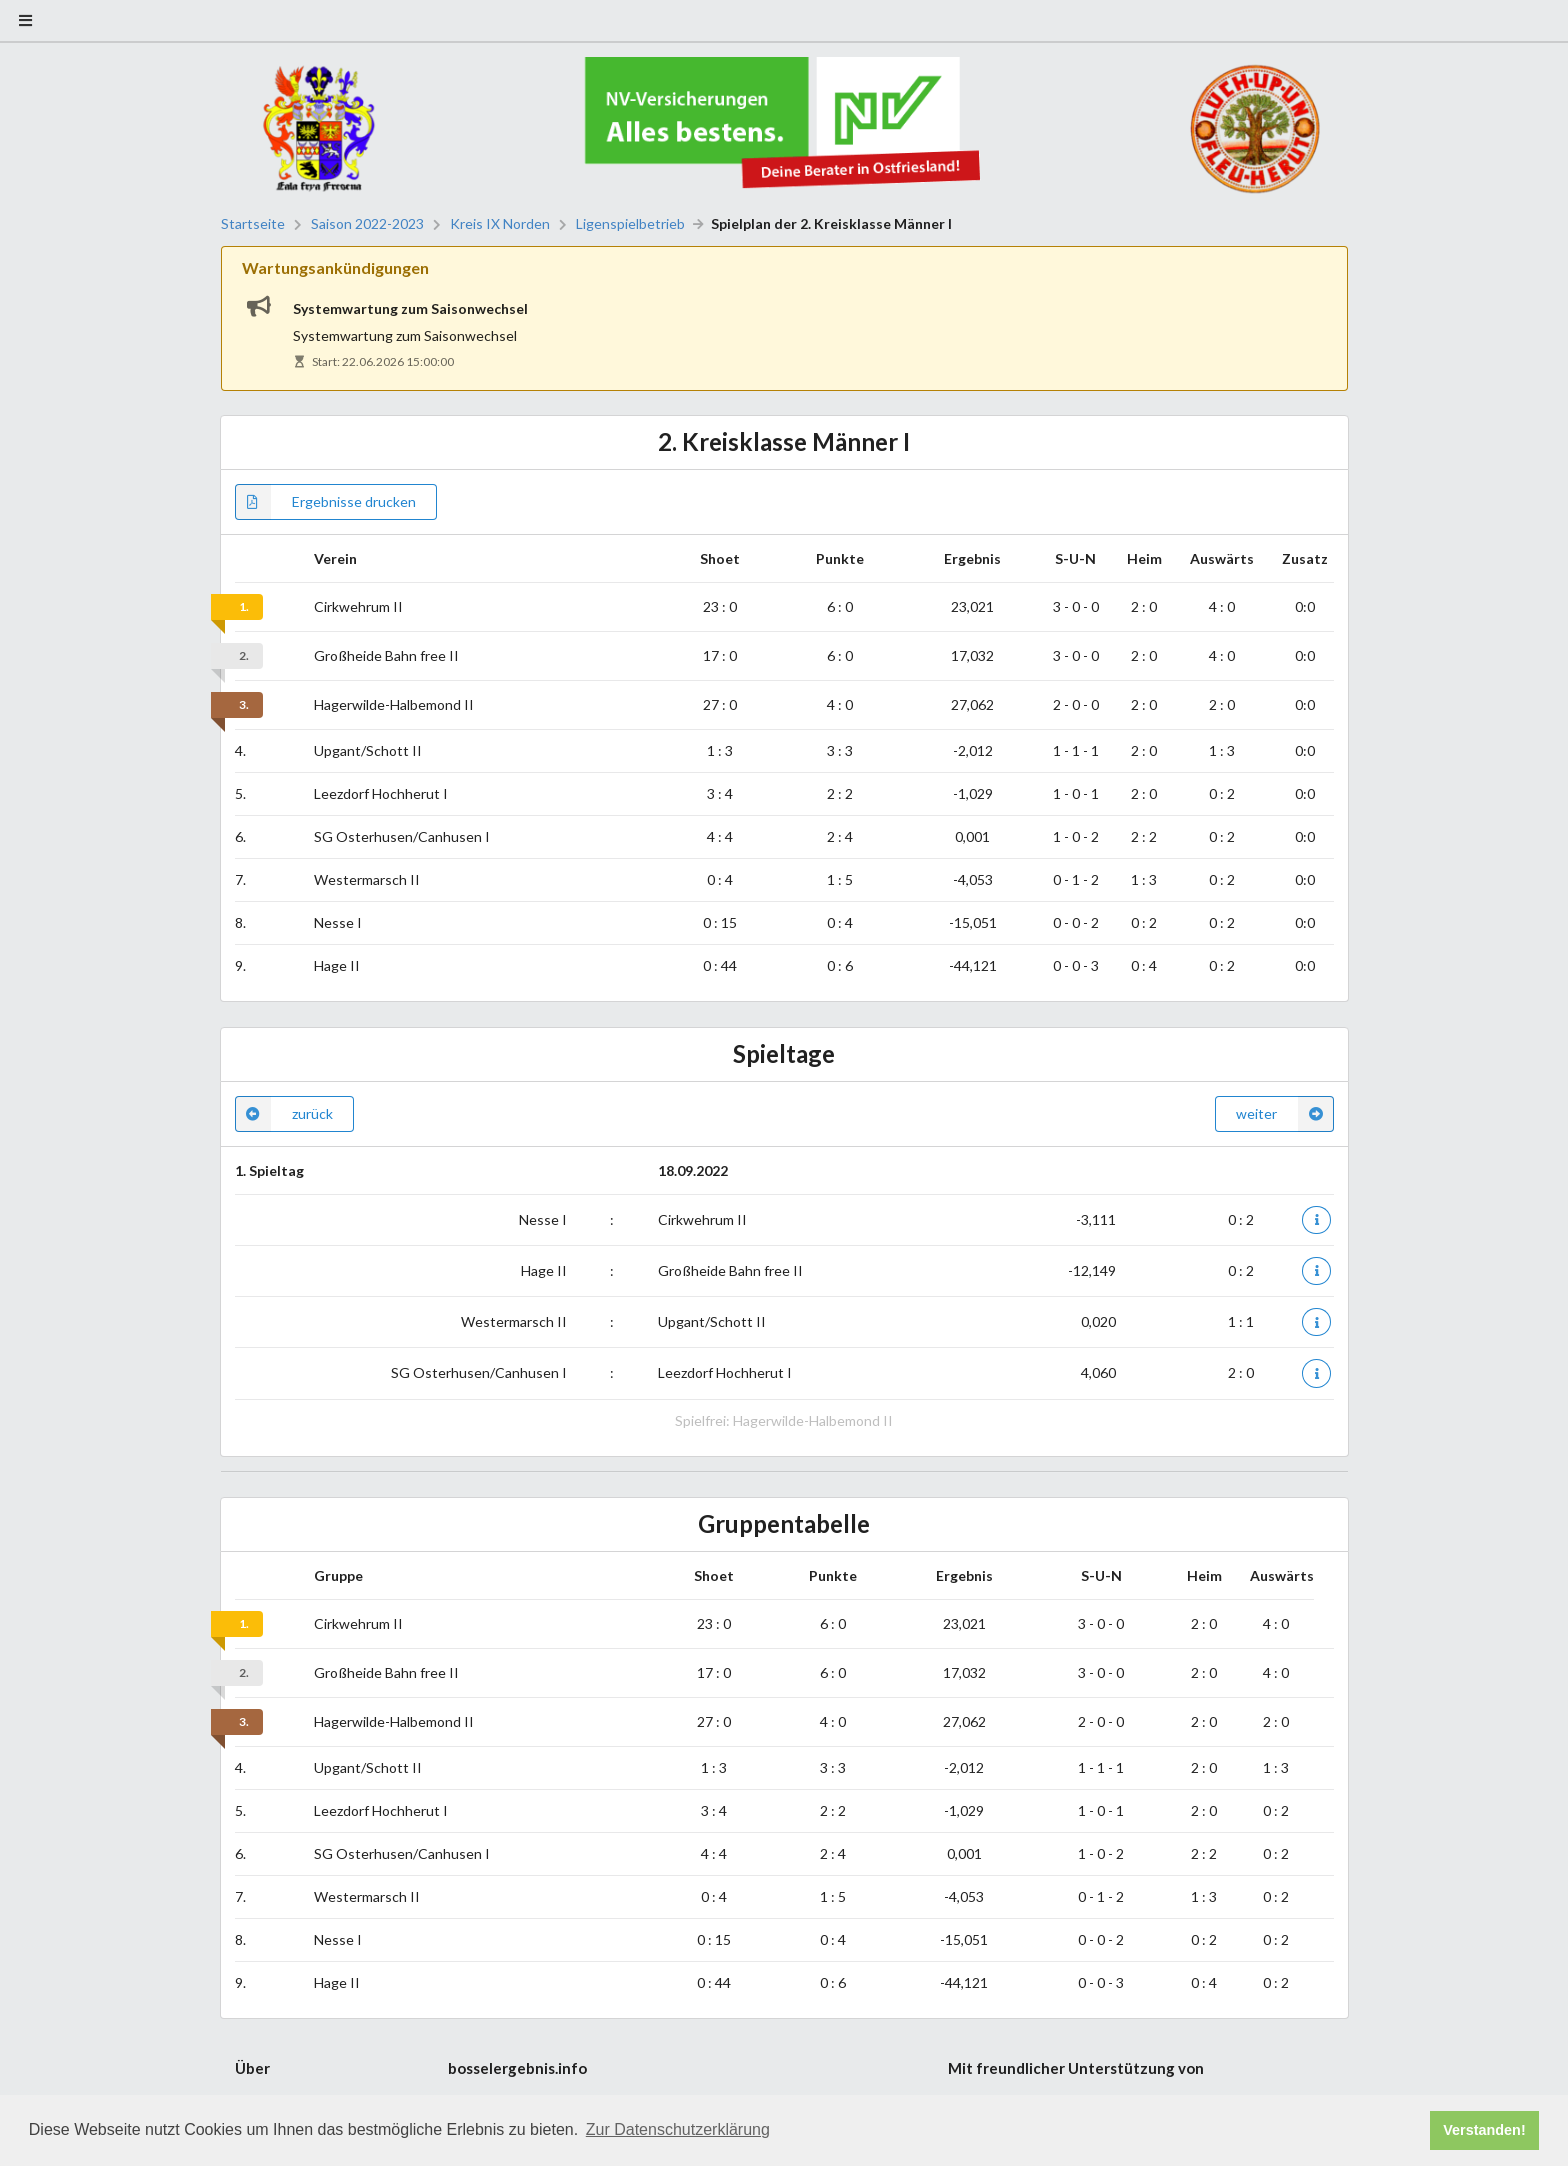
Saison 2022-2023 (367, 224)
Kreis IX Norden (500, 224)
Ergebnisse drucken (325, 502)
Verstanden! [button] (1484, 2130)
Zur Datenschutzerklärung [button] (678, 2129)
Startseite (253, 224)
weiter (1285, 1114)
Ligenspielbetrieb (630, 224)
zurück (284, 1114)
